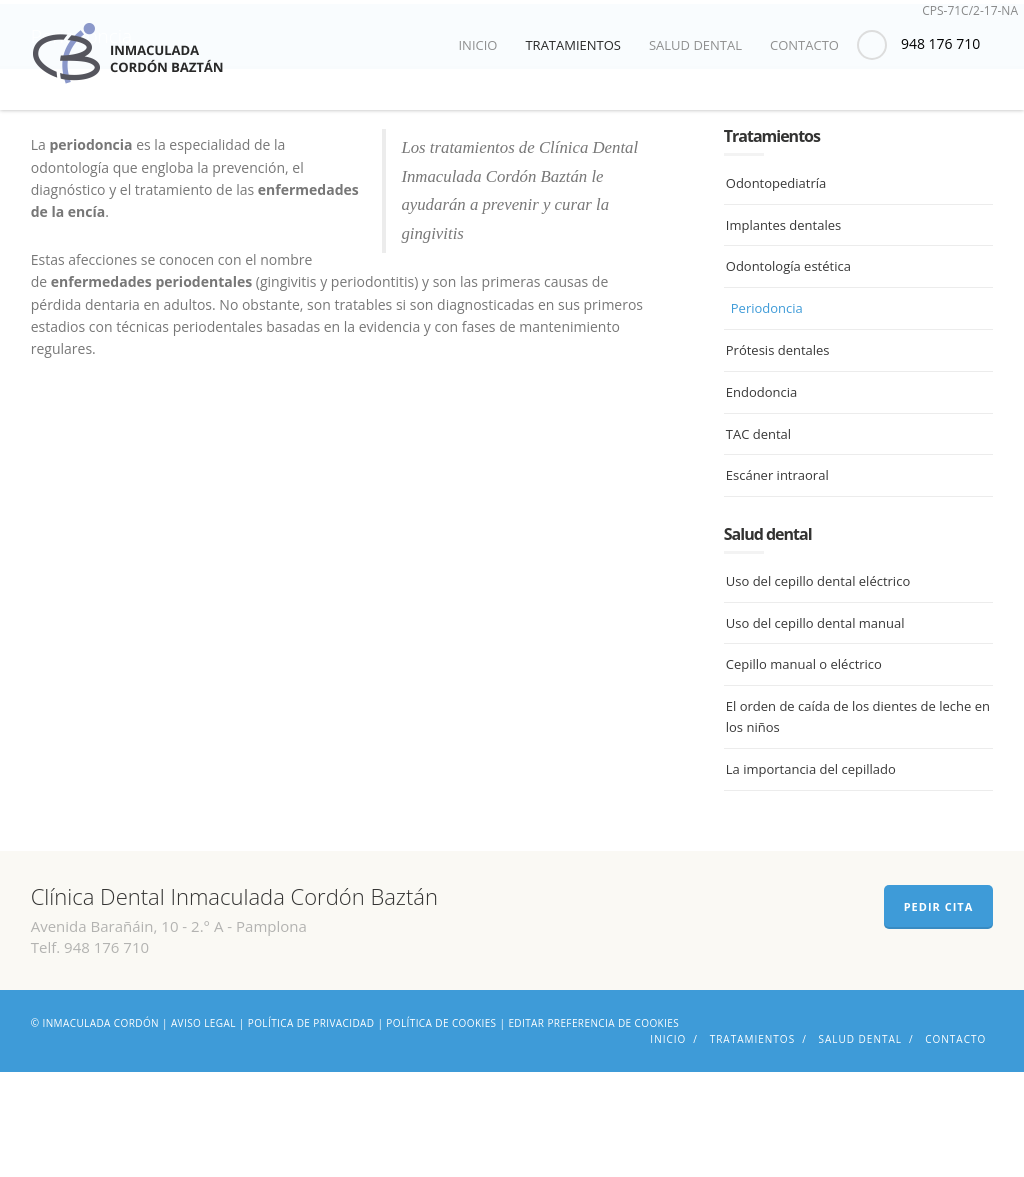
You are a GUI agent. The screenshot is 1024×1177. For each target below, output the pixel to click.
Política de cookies (441, 1128)
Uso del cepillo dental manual (815, 728)
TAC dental (758, 539)
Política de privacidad (311, 1128)
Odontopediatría (776, 289)
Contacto (804, 45)
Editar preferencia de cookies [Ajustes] (593, 1128)
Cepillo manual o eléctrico (804, 770)
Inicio (477, 45)
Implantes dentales (783, 330)
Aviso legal (203, 1128)
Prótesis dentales (778, 456)
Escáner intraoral (777, 581)
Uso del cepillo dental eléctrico (818, 687)
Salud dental (695, 45)
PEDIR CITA (939, 1011)
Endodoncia (761, 498)
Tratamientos (573, 45)
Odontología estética (788, 372)
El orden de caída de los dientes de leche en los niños (858, 822)
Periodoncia (767, 414)
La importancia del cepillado (811, 875)
